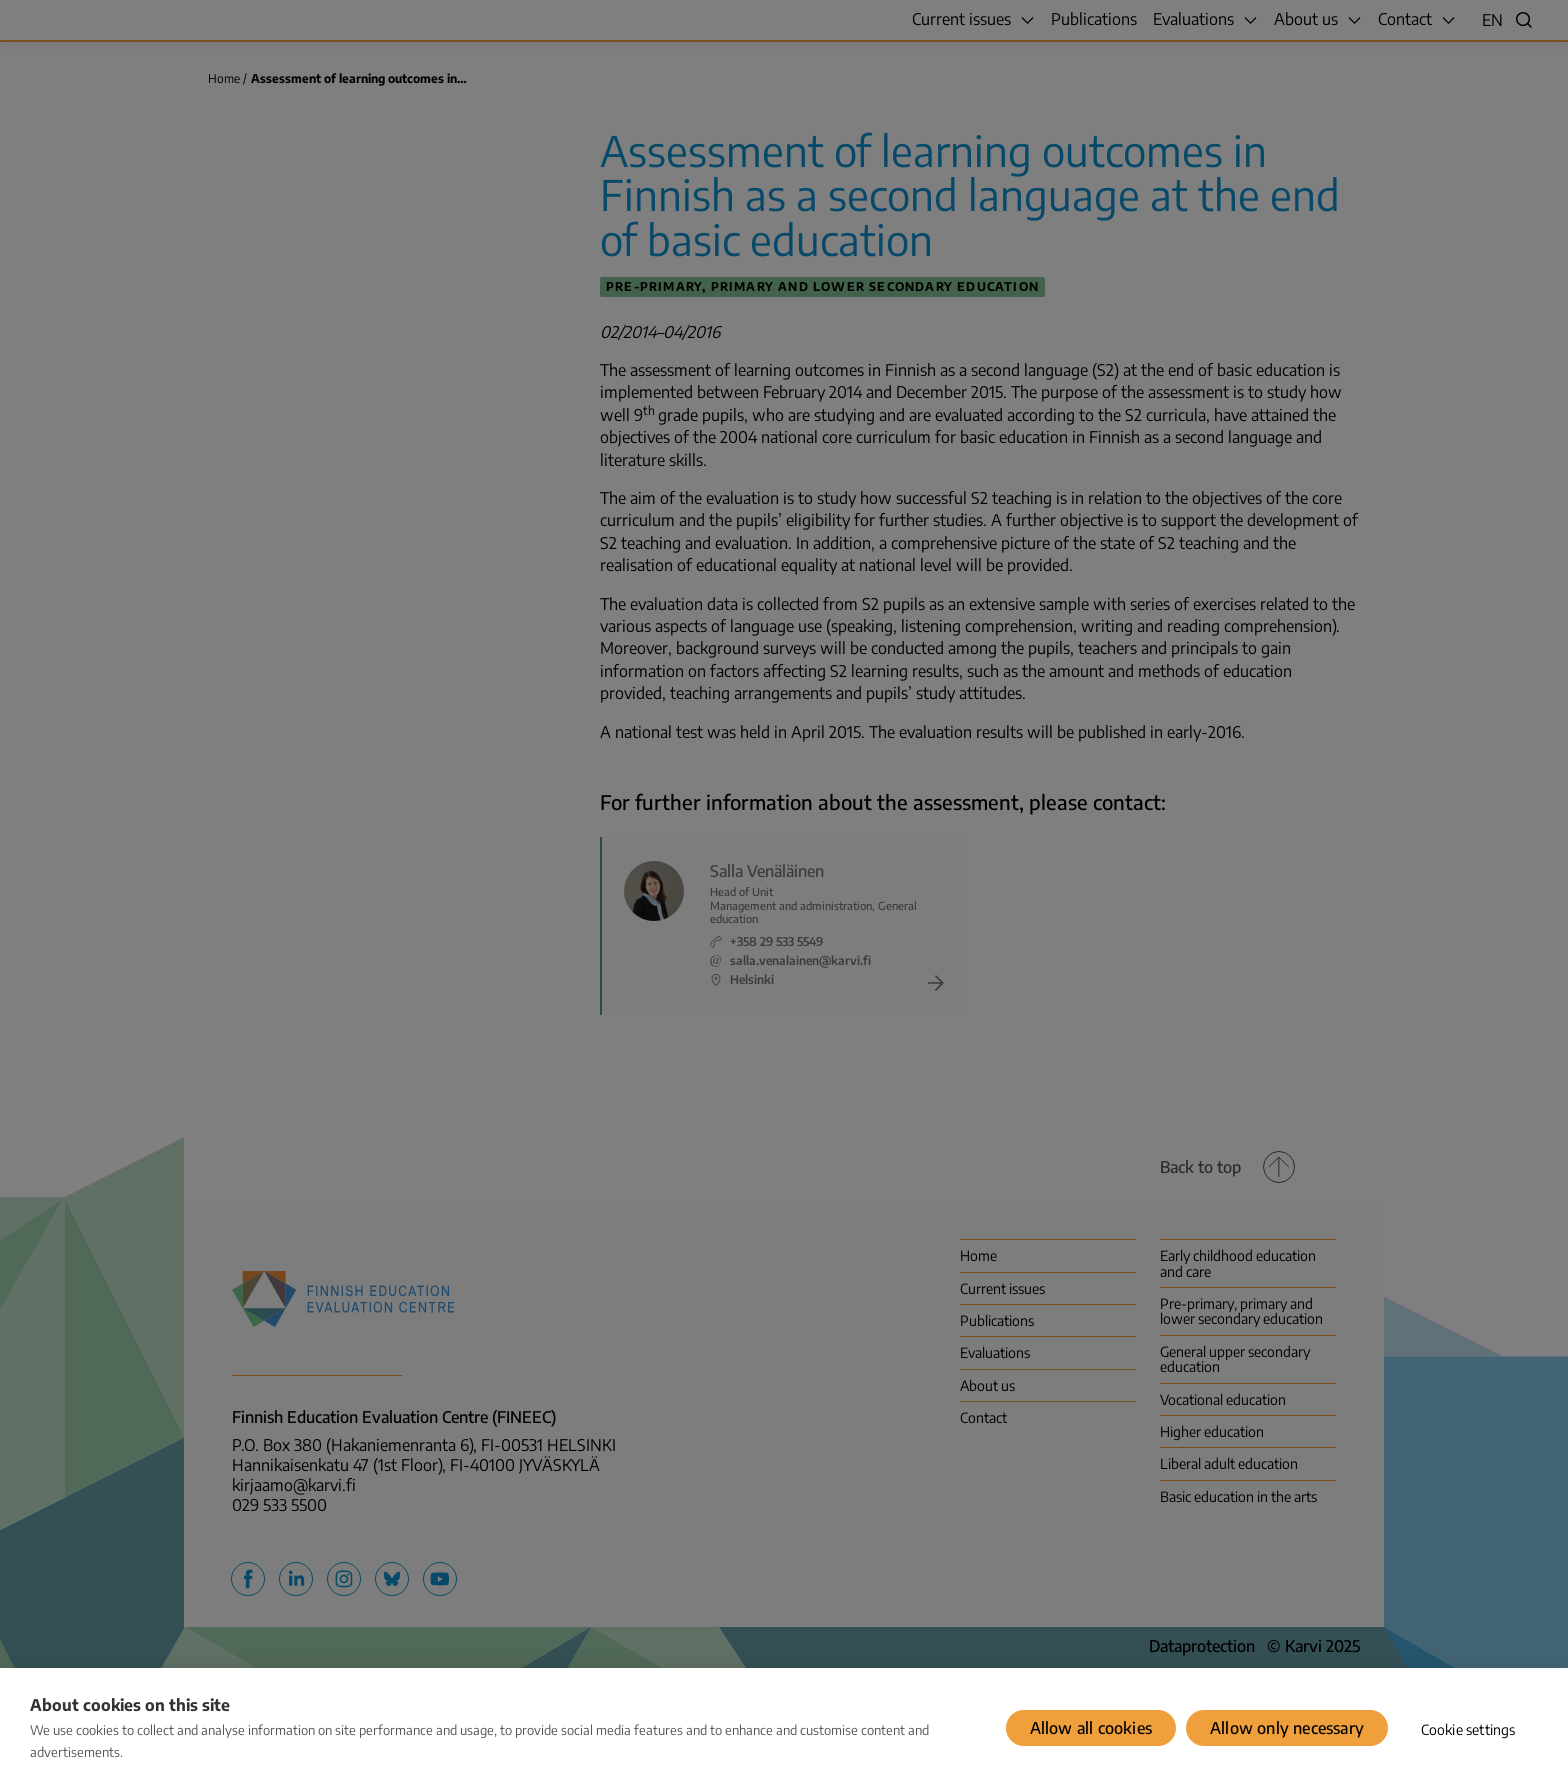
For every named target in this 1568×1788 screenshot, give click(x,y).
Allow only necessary (1287, 1728)
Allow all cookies (1091, 1728)
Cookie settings (1468, 1729)
